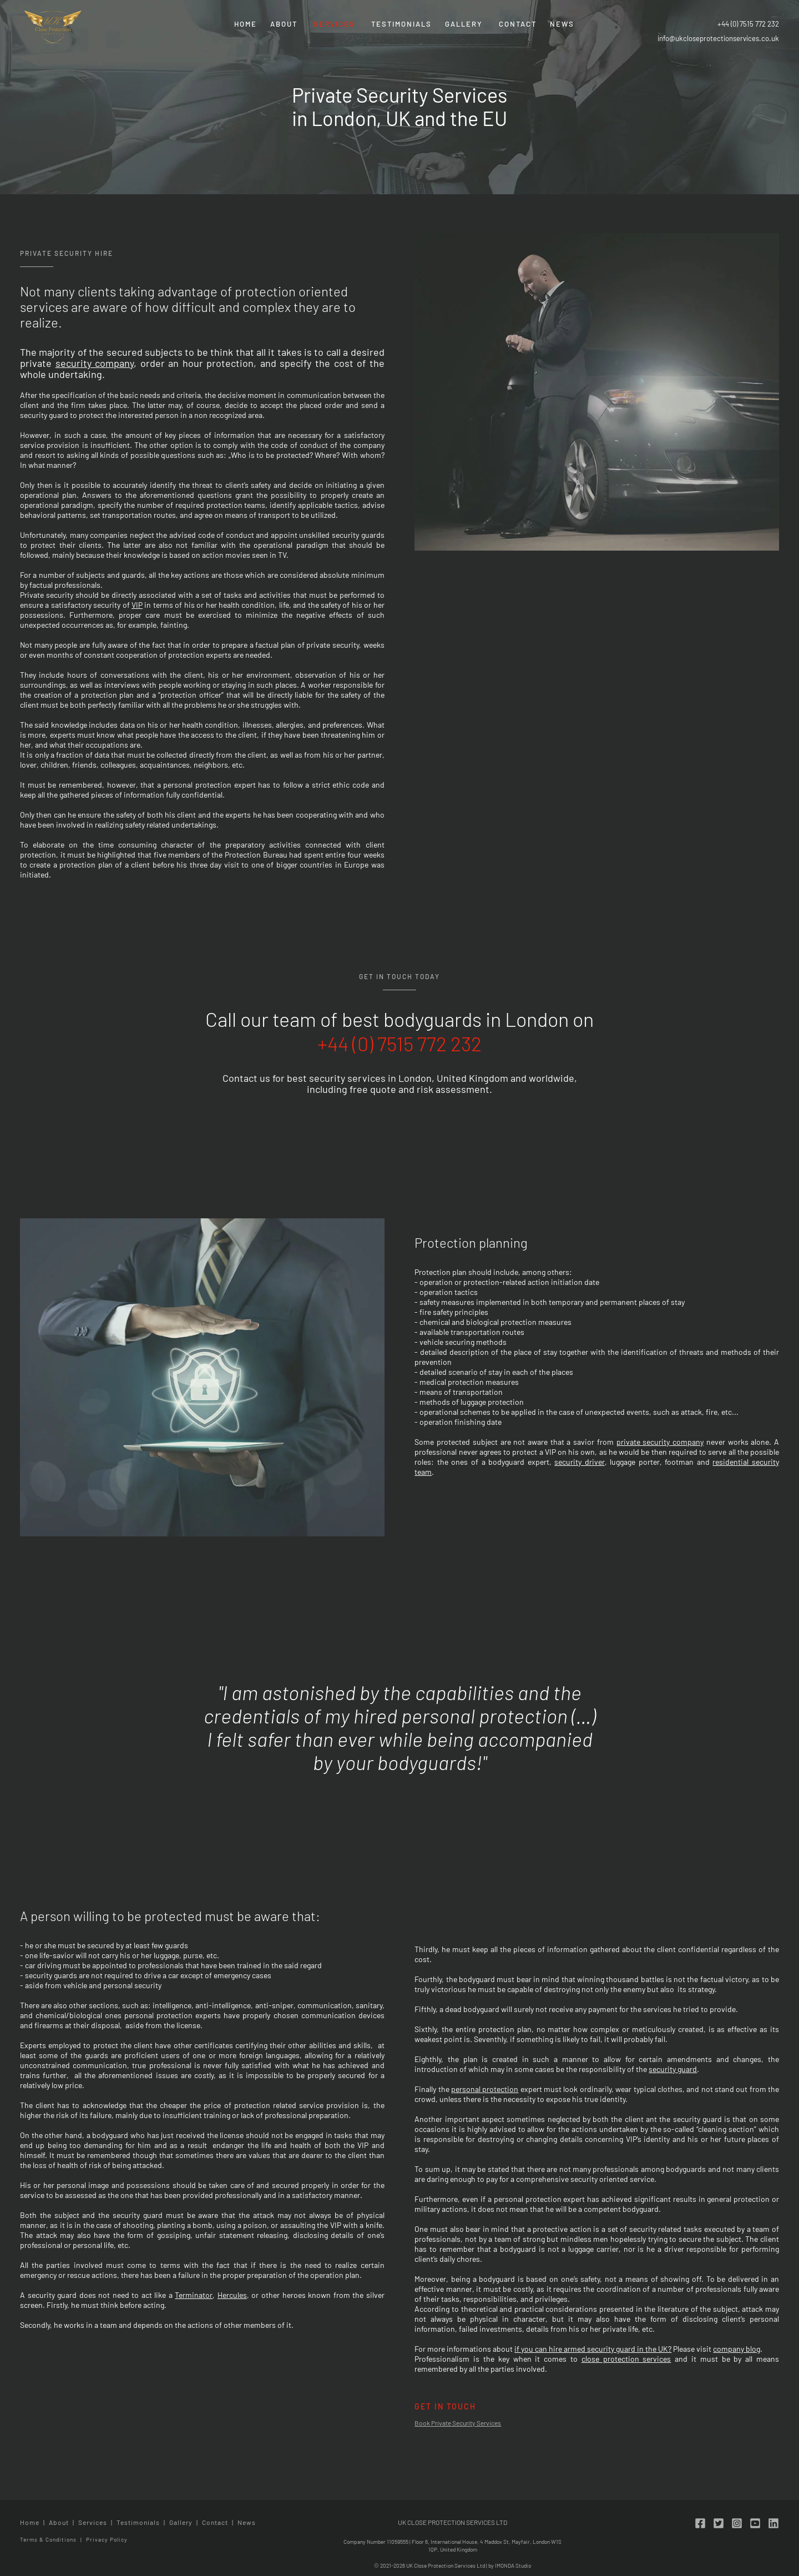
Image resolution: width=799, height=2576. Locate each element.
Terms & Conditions (48, 2539)
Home (245, 23)
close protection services (626, 2358)
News (562, 23)
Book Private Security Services (457, 2423)
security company (94, 363)
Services (334, 23)
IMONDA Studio (513, 2565)
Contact (518, 23)
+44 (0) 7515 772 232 (748, 23)
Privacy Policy (107, 2539)
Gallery (464, 23)
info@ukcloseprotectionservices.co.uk (718, 38)
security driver (579, 1461)
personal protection (484, 2089)
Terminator (194, 2295)
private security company (660, 1441)
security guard (673, 2069)
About (283, 23)
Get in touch (445, 2406)
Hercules (232, 2295)
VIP (137, 604)
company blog (736, 2348)
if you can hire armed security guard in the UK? (592, 2348)
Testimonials (401, 23)
